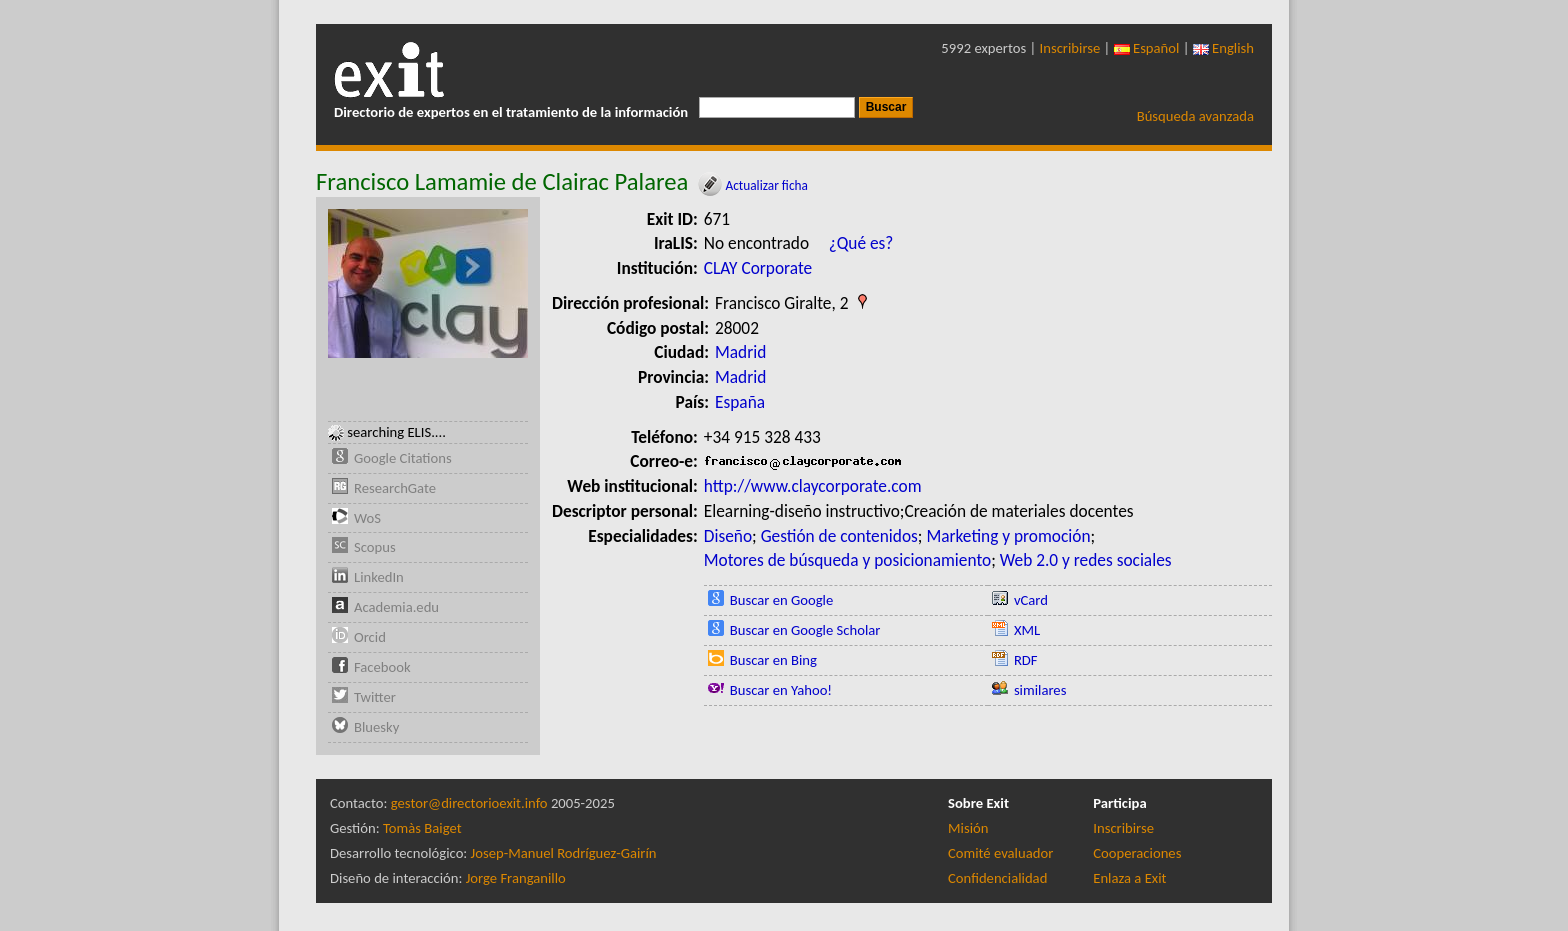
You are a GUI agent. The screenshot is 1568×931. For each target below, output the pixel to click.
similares (1040, 690)
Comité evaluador (1000, 853)
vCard (1031, 600)
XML (1027, 630)
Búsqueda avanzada (1195, 116)
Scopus (375, 547)
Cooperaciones (1137, 853)
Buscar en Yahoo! (781, 690)
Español (1147, 48)
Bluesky (376, 727)
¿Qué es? (861, 243)
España (740, 402)
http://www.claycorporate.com (813, 486)
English (1223, 48)
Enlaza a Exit (1129, 878)
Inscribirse (1070, 48)
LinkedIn (379, 577)
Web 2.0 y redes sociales (1086, 560)
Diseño (728, 536)
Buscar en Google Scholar (805, 630)
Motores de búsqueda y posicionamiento (847, 560)
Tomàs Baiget (422, 828)
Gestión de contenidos (839, 536)
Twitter (375, 697)
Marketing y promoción (1008, 536)
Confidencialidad (997, 878)
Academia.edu (396, 607)
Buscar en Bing (773, 660)
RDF (1026, 660)
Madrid (740, 352)
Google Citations (403, 458)
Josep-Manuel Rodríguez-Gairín (564, 853)
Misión (968, 828)
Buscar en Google (782, 600)
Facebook (382, 667)
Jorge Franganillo (516, 878)
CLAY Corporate (758, 268)
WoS (367, 518)
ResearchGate (395, 488)
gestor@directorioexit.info (469, 803)
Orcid (370, 637)
